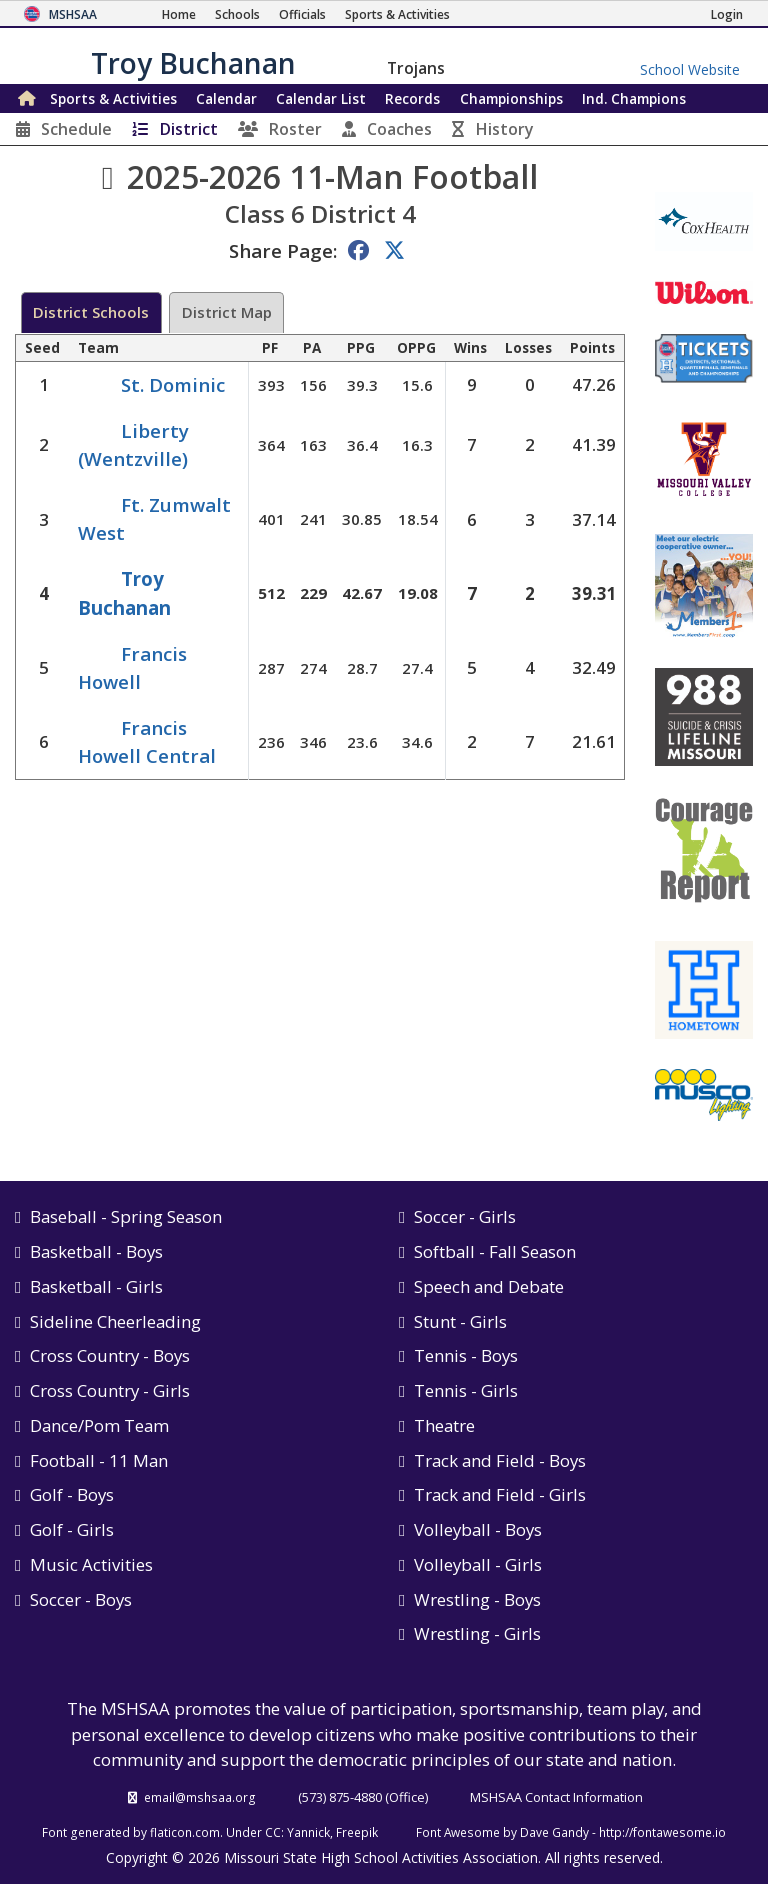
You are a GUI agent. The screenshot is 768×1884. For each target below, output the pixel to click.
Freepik (357, 1832)
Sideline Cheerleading (115, 1321)
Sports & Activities (113, 98)
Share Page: (283, 250)
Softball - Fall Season (495, 1251)
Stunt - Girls (460, 1321)
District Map (227, 312)
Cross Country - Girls (110, 1390)
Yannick (308, 1832)
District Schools (91, 312)
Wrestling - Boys (477, 1599)
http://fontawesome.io (662, 1832)
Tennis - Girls (466, 1390)
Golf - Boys (72, 1494)
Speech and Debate (489, 1286)
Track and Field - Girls (500, 1494)
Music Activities (91, 1564)
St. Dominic (173, 384)
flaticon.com (185, 1832)
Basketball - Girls (96, 1286)
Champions (634, 98)
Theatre (444, 1425)
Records (412, 98)
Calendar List (321, 98)
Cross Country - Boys (110, 1355)
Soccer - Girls (465, 1216)
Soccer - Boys (81, 1599)
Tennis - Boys (466, 1355)
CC (273, 1832)
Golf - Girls (72, 1529)
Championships (511, 98)
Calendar (226, 98)
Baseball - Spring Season (126, 1216)
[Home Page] (179, 14)
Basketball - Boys (96, 1251)
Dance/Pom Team (99, 1425)
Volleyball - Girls (478, 1564)
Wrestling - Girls (477, 1633)
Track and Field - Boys (500, 1460)
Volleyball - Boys (478, 1529)
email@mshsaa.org (200, 1797)
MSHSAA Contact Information (556, 1797)
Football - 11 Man (99, 1460)
